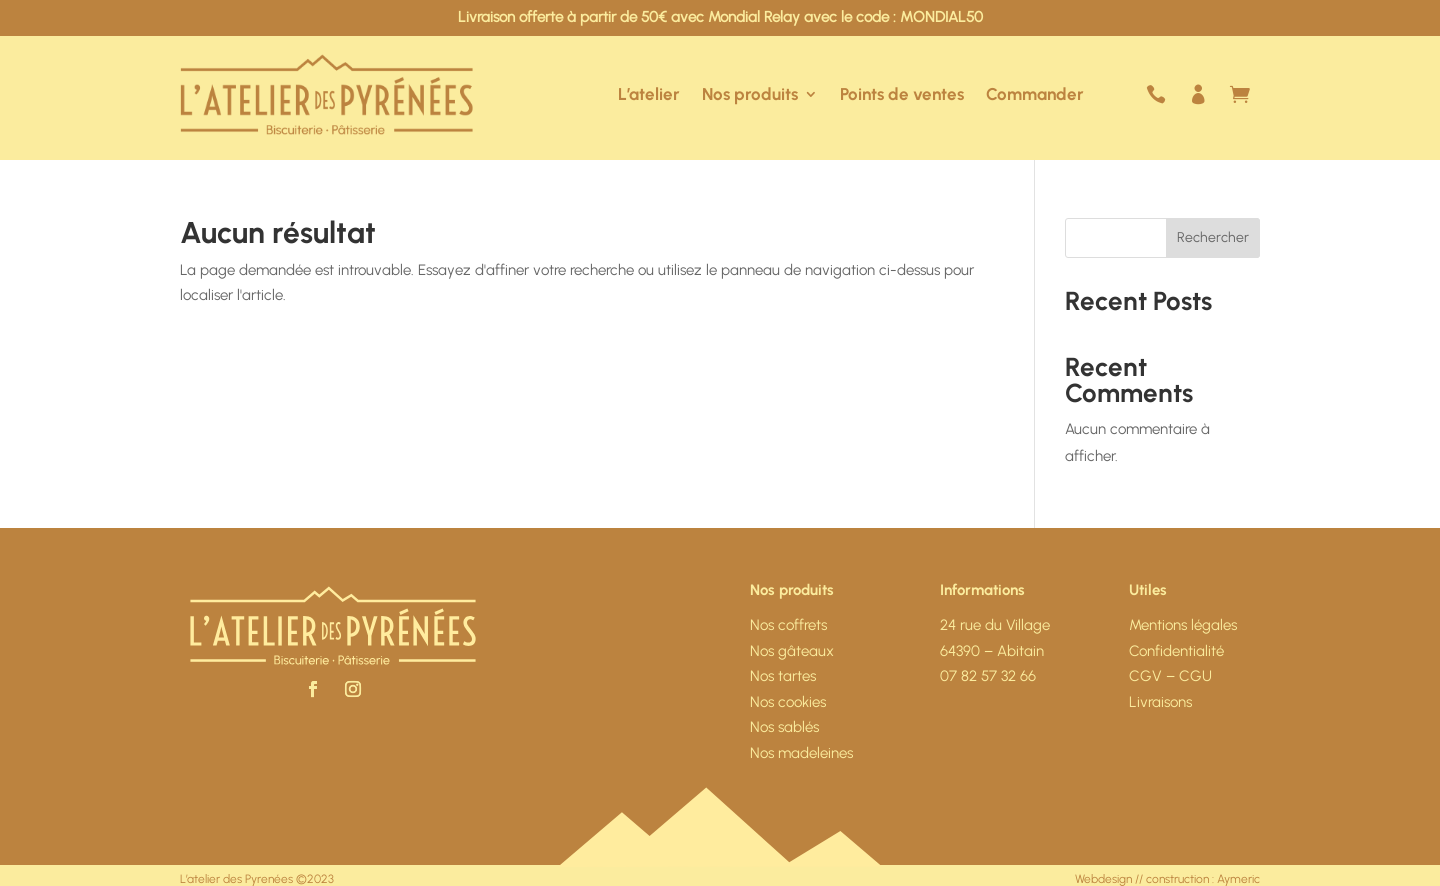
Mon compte (1208, 94)
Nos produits (750, 94)
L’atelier (649, 94)
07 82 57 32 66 (988, 676)
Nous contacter (1166, 94)
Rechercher (1213, 237)
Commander (1035, 94)
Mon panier (1250, 94)
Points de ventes (902, 94)
